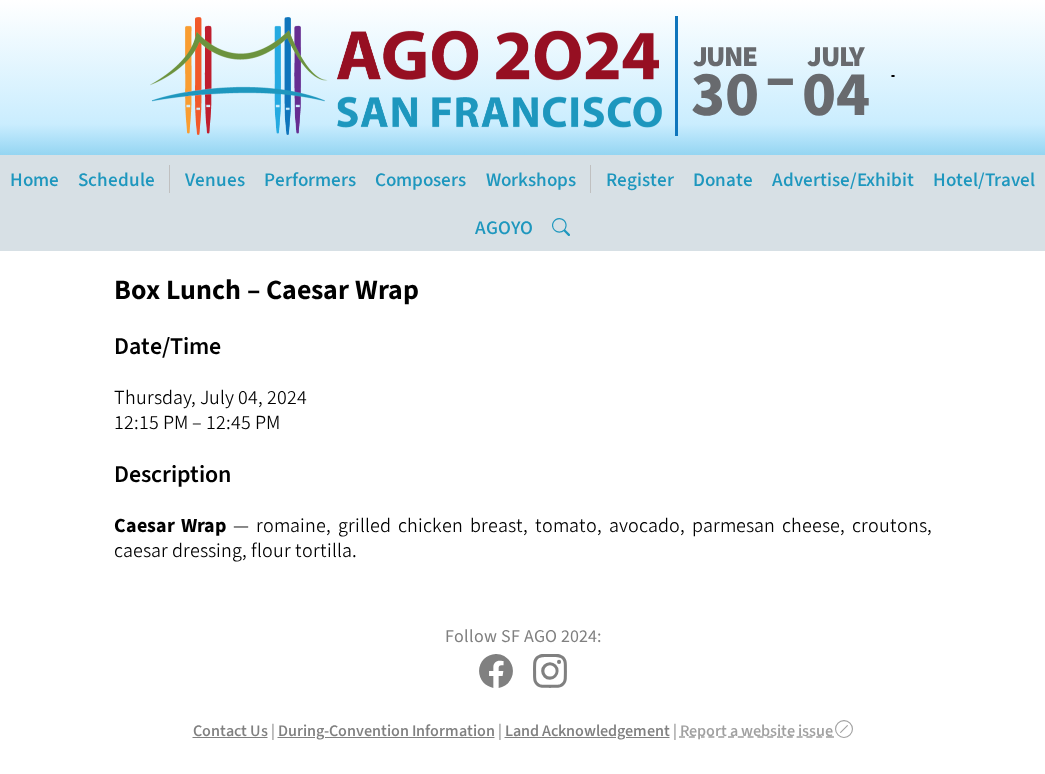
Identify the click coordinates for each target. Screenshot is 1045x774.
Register (640, 179)
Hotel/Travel (984, 179)
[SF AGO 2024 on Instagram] (550, 673)
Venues (215, 179)
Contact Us (230, 730)
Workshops (531, 179)
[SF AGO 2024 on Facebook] (496, 673)
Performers (310, 179)
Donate (723, 179)
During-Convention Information (386, 730)
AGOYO (504, 227)
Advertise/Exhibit (843, 179)
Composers (420, 179)
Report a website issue (766, 730)
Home (34, 179)
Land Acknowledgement (587, 730)
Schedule (116, 179)
